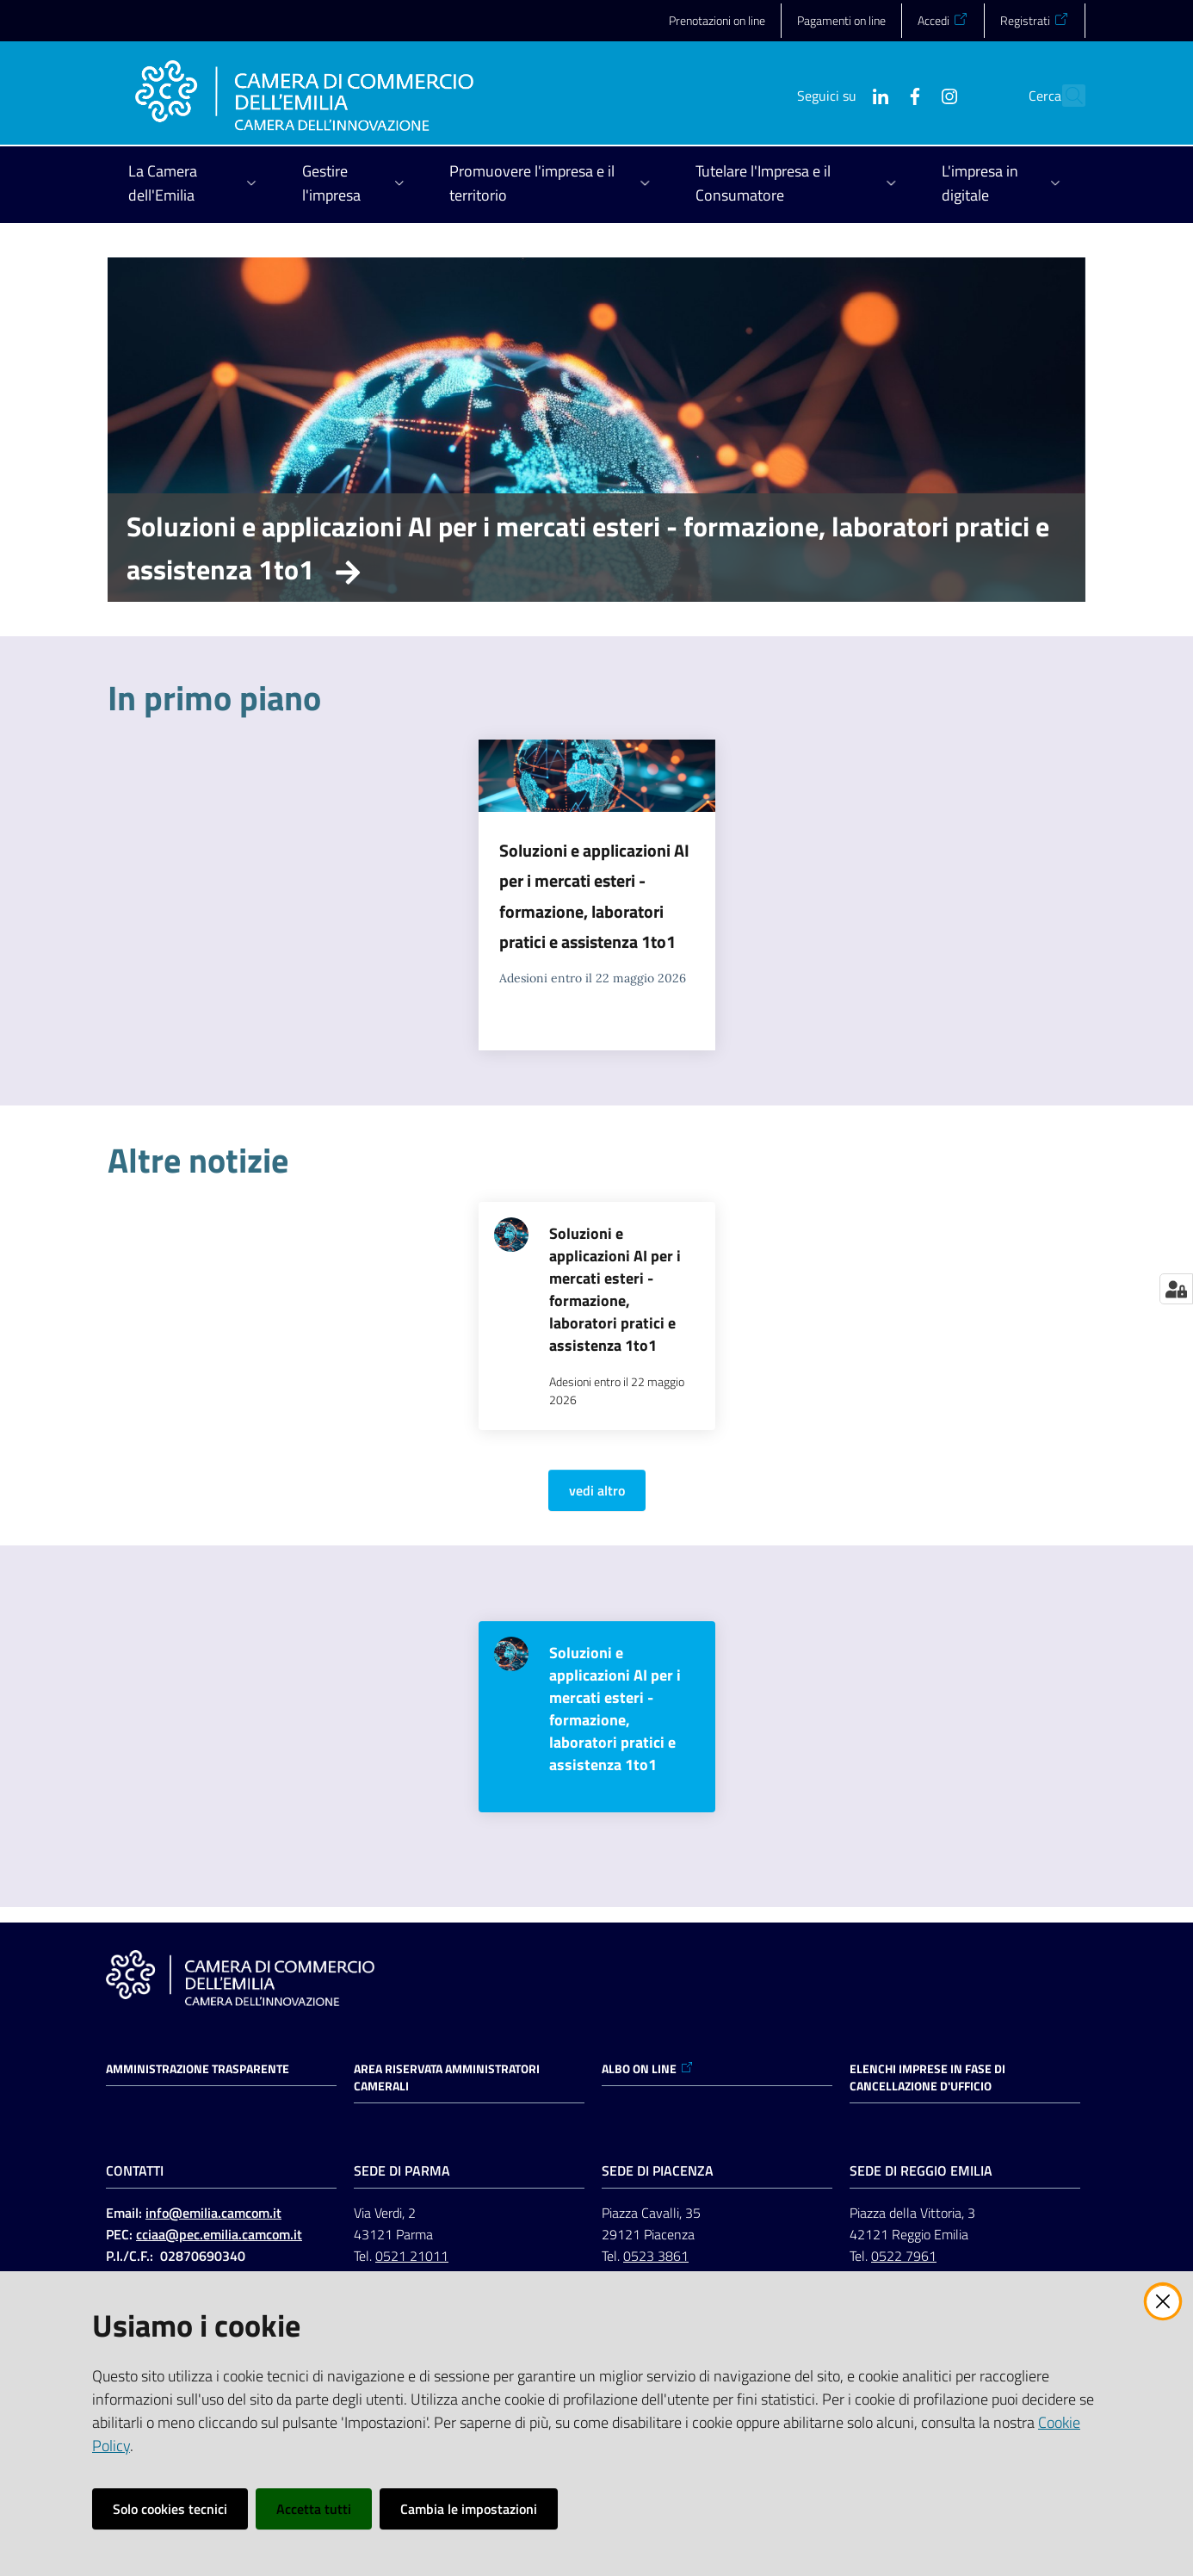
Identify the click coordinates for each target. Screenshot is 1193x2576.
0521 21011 (411, 2255)
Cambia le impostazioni (468, 2509)
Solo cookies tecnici (170, 2509)
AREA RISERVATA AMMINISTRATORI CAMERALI (447, 2077)
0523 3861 (656, 2255)
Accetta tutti (313, 2509)
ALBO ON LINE (648, 2069)
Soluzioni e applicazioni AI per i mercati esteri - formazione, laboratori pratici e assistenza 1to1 (588, 548)
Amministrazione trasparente (197, 2069)
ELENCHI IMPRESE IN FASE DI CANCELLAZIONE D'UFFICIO (927, 2077)
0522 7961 (903, 2255)
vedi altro (597, 1490)
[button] (1064, 95)
